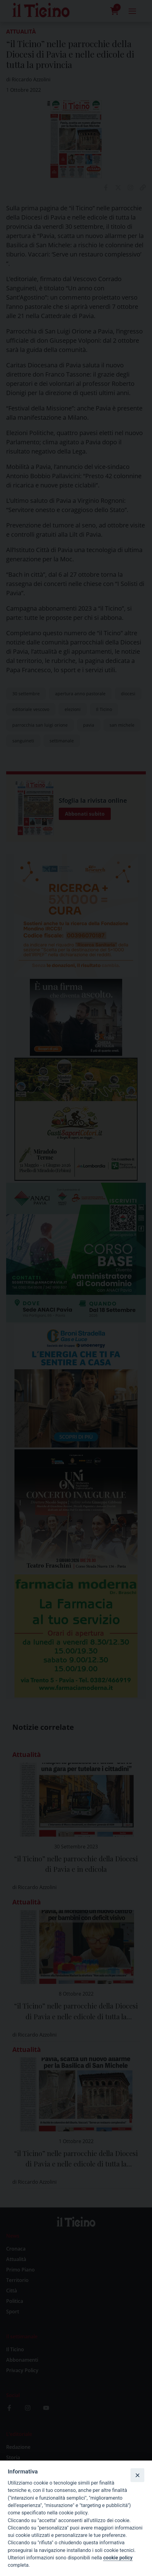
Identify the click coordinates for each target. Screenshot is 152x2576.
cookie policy (117, 2558)
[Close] (137, 2475)
